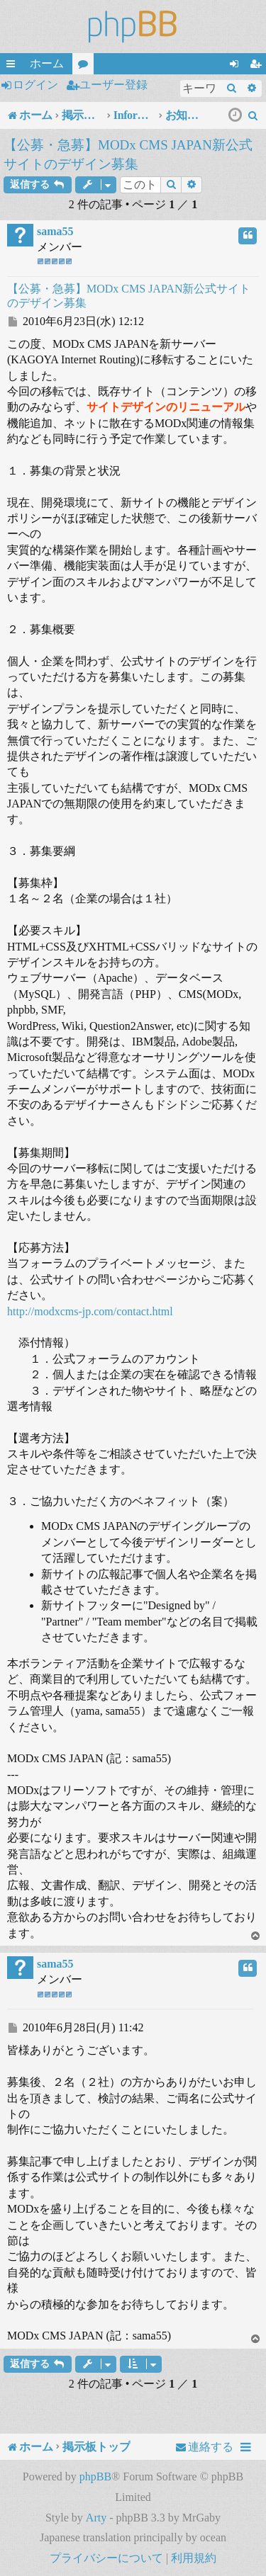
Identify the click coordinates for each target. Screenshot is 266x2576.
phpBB (95, 2476)
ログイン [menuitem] (237, 65)
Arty (96, 2518)
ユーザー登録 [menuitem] (258, 65)
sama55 (55, 231)
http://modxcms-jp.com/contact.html (90, 1311)
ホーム (47, 63)
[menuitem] (253, 115)
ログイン (35, 85)
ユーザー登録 (113, 85)
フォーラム (86, 65)
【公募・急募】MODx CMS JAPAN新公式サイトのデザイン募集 (128, 154)
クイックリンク (13, 65)
